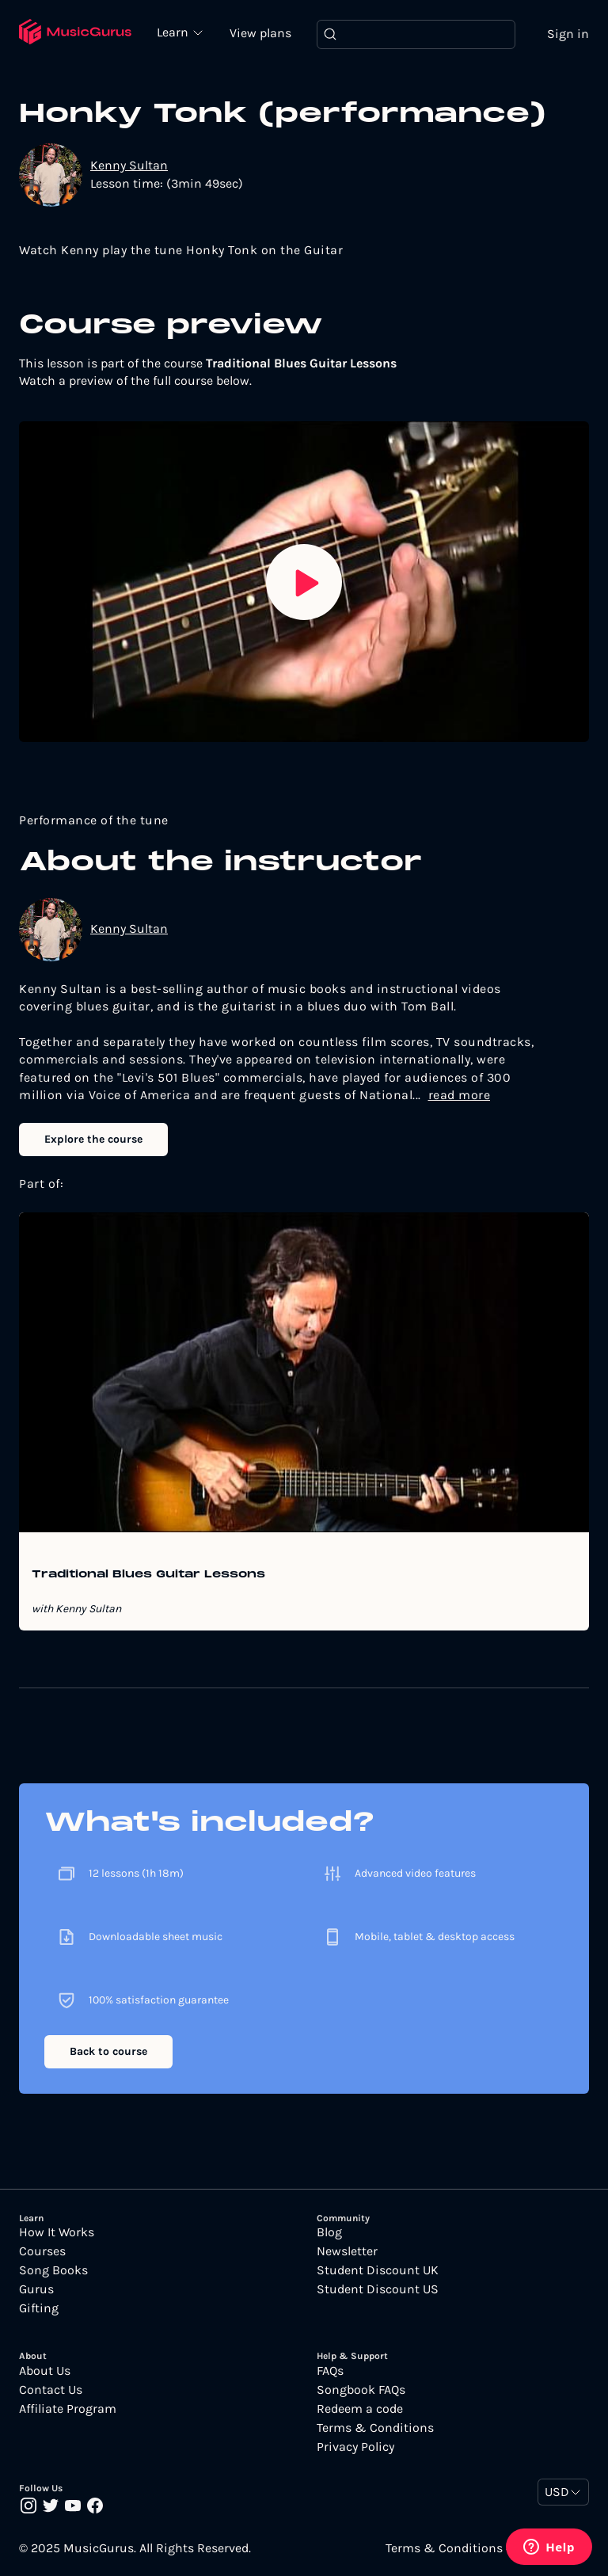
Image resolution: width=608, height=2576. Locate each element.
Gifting (39, 2308)
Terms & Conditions (375, 2428)
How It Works (56, 2232)
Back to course (108, 2051)
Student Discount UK (378, 2270)
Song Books (53, 2270)
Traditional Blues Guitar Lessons (148, 1575)
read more (459, 1094)
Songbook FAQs (361, 2390)
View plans (260, 32)
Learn (174, 32)
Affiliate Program (67, 2409)
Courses (42, 2251)
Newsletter (347, 2251)
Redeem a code (360, 2409)
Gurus (36, 2289)
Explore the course (93, 1139)
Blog (329, 2232)
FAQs (330, 2371)
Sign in (568, 33)
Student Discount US (378, 2289)
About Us (44, 2371)
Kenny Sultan (129, 165)
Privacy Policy (355, 2447)
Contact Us (50, 2390)
